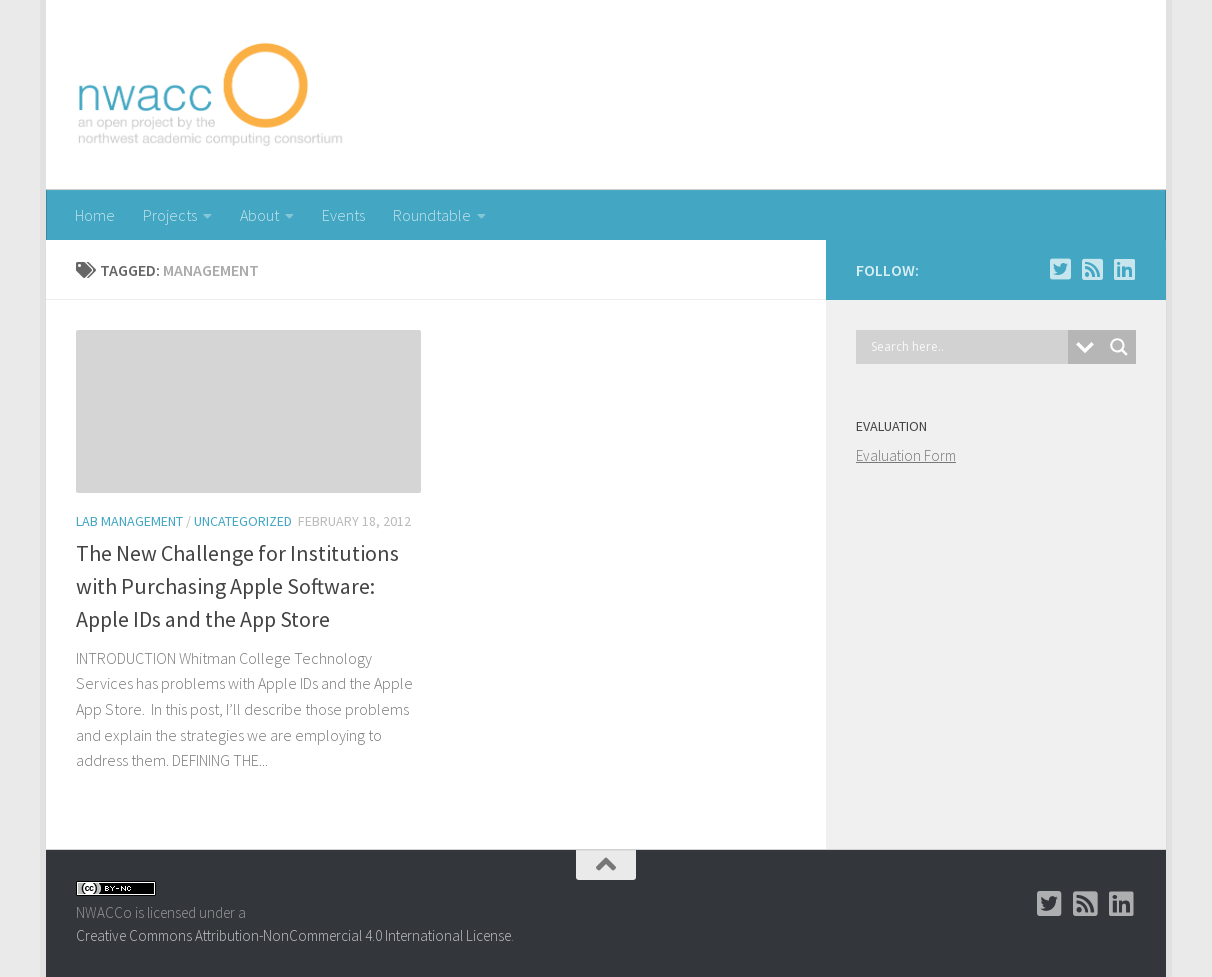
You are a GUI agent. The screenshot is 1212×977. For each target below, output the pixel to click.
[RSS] (1092, 269)
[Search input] (967, 347)
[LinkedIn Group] (1124, 269)
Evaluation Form (906, 455)
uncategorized (243, 521)
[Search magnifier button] (1119, 347)
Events (343, 215)
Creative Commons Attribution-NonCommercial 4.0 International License (293, 935)
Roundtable (432, 215)
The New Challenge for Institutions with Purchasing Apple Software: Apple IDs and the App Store (237, 586)
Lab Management (129, 521)
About (259, 215)
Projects (170, 215)
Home (95, 215)
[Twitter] (1060, 269)
